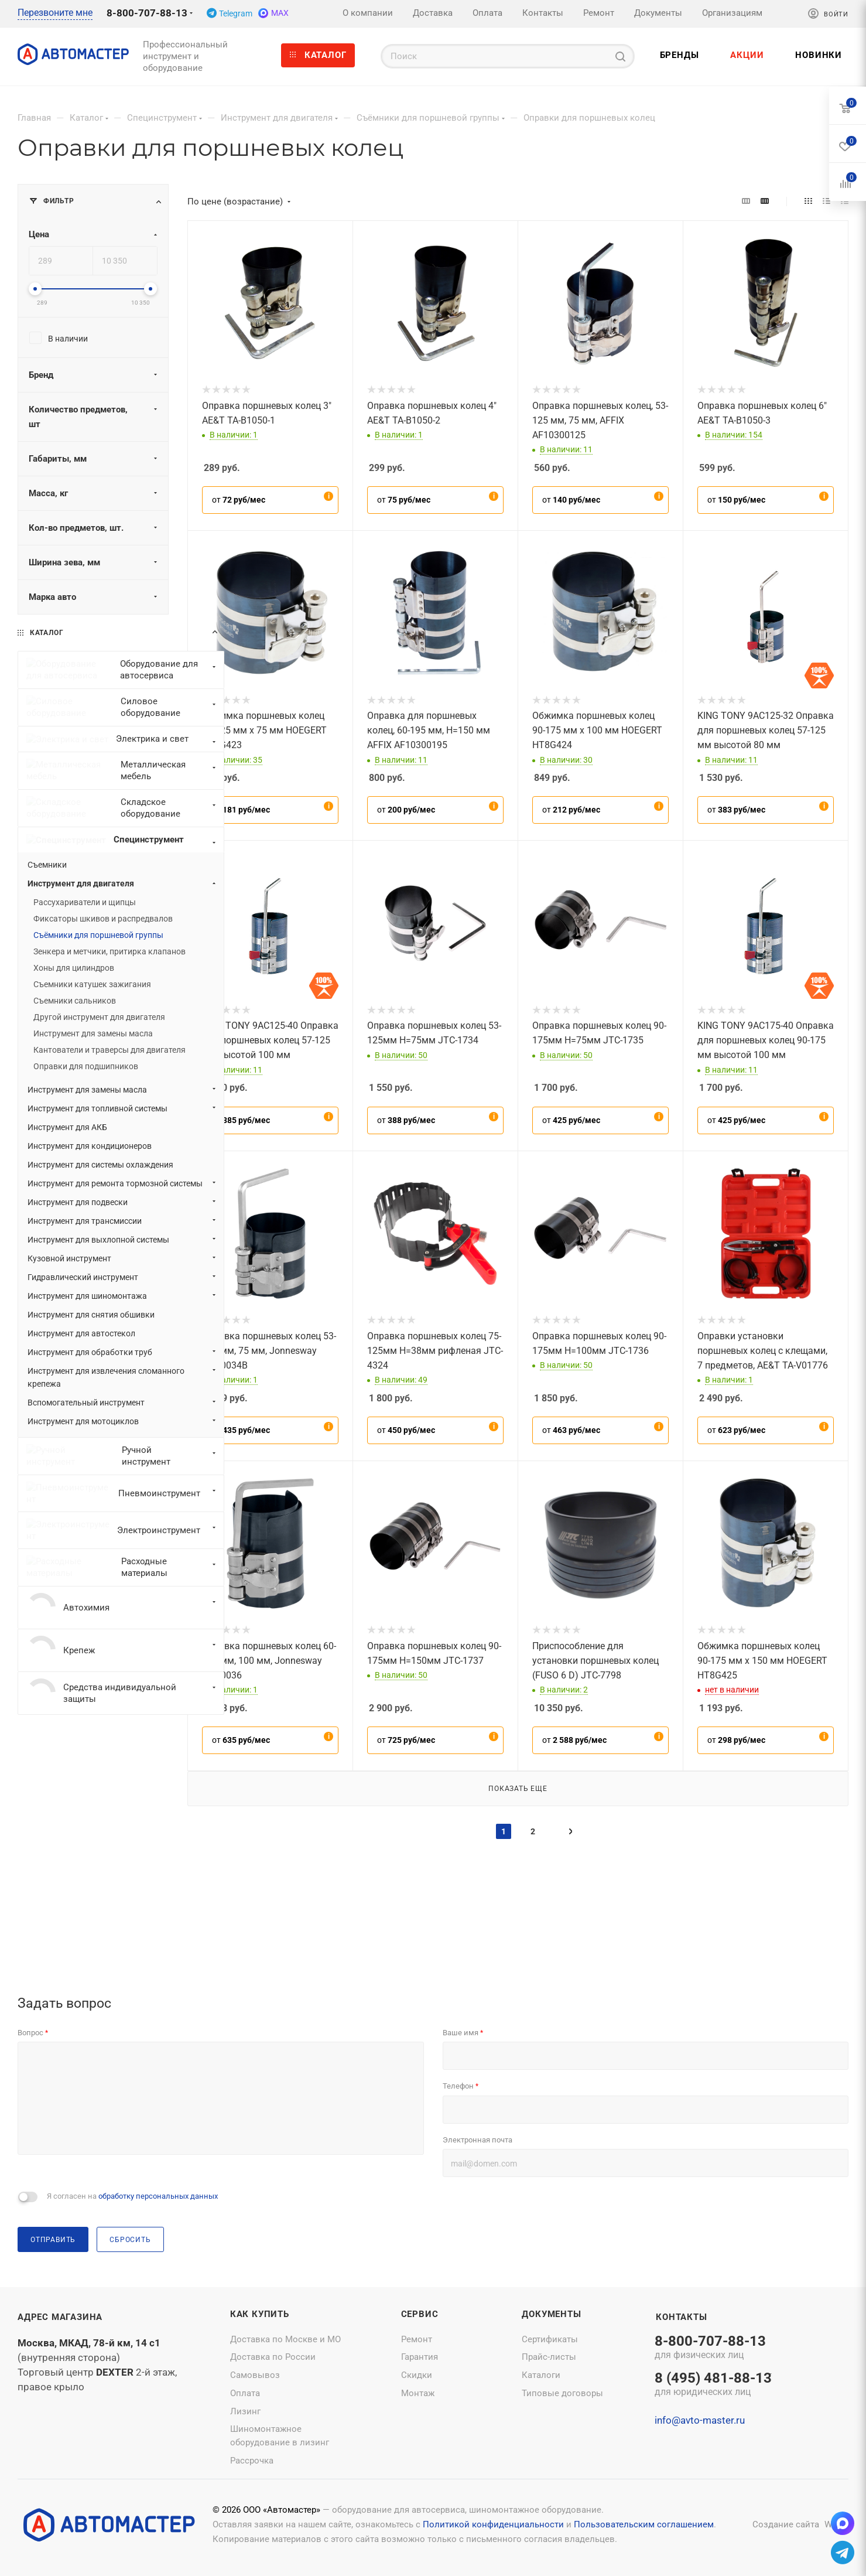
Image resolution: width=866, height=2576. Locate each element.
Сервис (420, 2314)
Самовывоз (255, 2375)
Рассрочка (251, 2460)
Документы (551, 2314)
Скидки (416, 2375)
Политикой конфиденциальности (493, 2524)
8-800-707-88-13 (147, 13)
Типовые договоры (562, 2393)
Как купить (259, 2314)
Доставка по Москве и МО (285, 2339)
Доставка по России (273, 2357)
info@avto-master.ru (700, 2421)
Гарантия (419, 2357)
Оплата (245, 2393)
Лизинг (245, 2411)
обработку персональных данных (158, 2196)
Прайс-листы (549, 2357)
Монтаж (417, 2393)
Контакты (681, 2317)
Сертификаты (550, 2339)
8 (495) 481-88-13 (713, 2385)
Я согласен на (132, 2196)
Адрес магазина (60, 2317)
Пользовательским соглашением (644, 2524)
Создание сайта (785, 2524)
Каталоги (541, 2375)
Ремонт (416, 2339)
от (238, 499)
